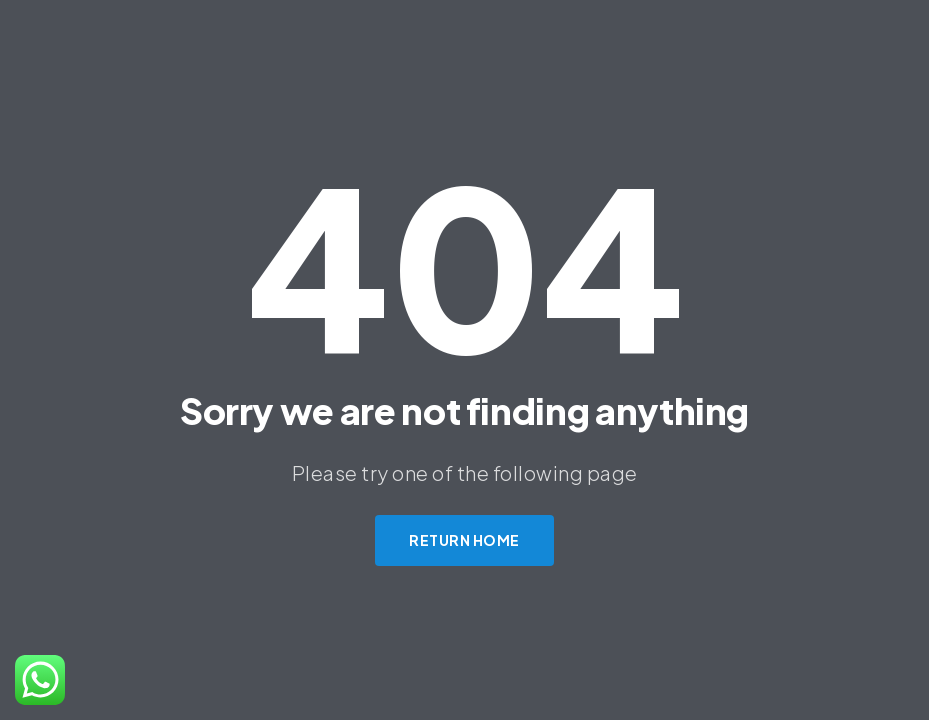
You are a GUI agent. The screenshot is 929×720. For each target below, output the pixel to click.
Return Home (464, 540)
